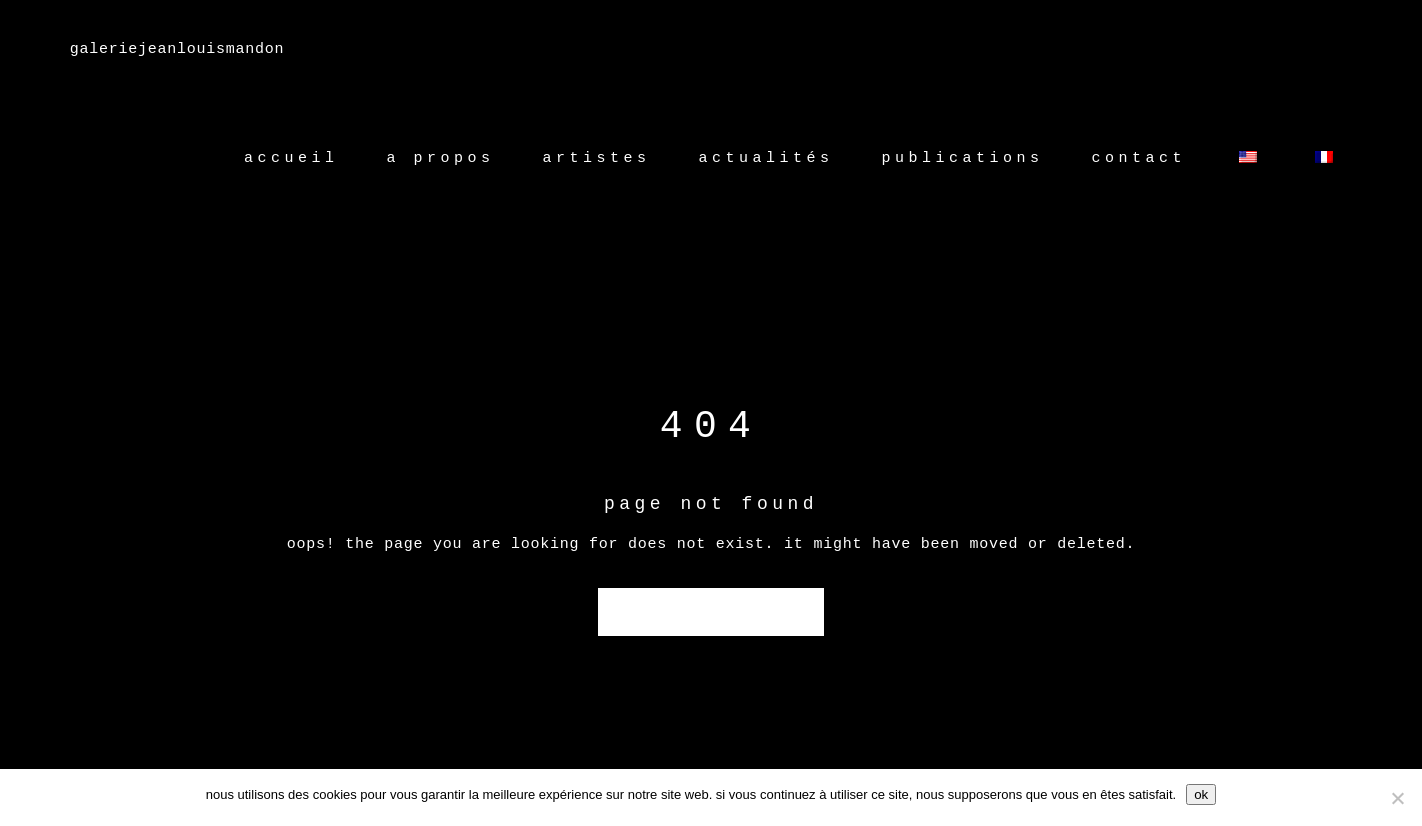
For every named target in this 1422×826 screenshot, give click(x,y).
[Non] (1397, 798)
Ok (1201, 794)
